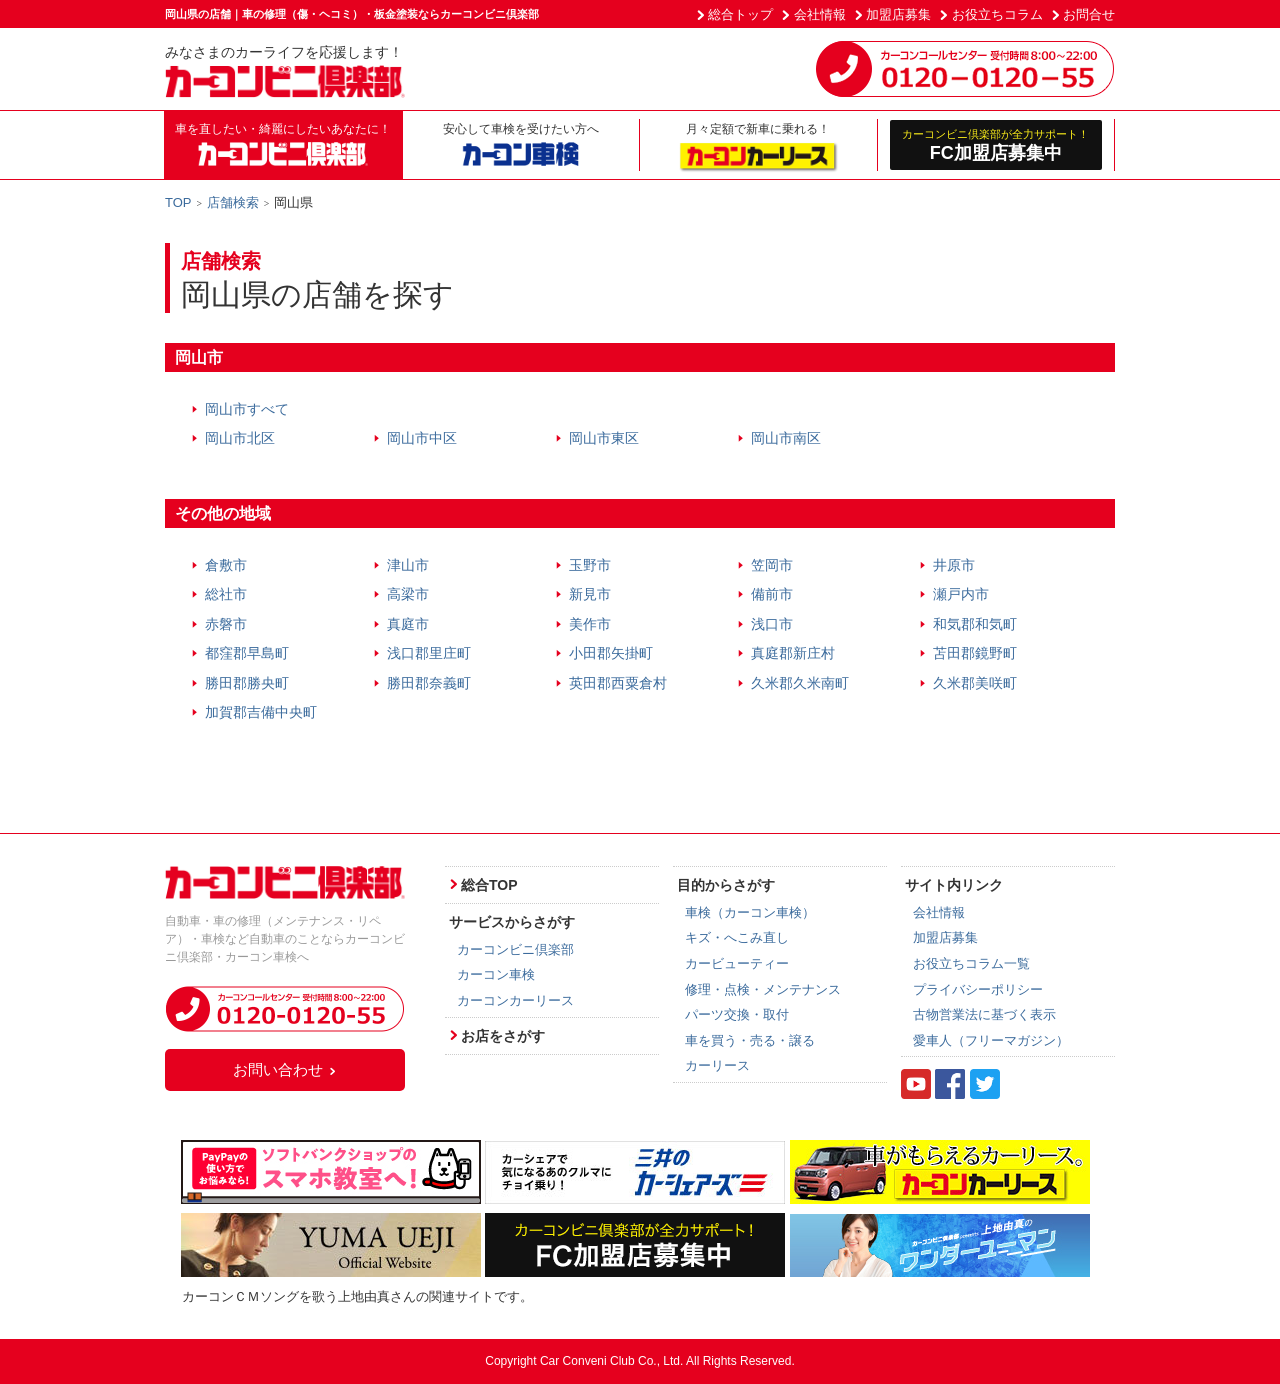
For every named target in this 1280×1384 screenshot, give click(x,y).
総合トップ (740, 14)
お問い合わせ (285, 1069)
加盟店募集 (898, 14)
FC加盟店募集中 (996, 144)
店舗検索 (233, 202)
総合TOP (489, 885)
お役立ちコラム (997, 14)
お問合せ (1089, 14)
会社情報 (820, 14)
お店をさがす (503, 1036)
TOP (178, 202)
